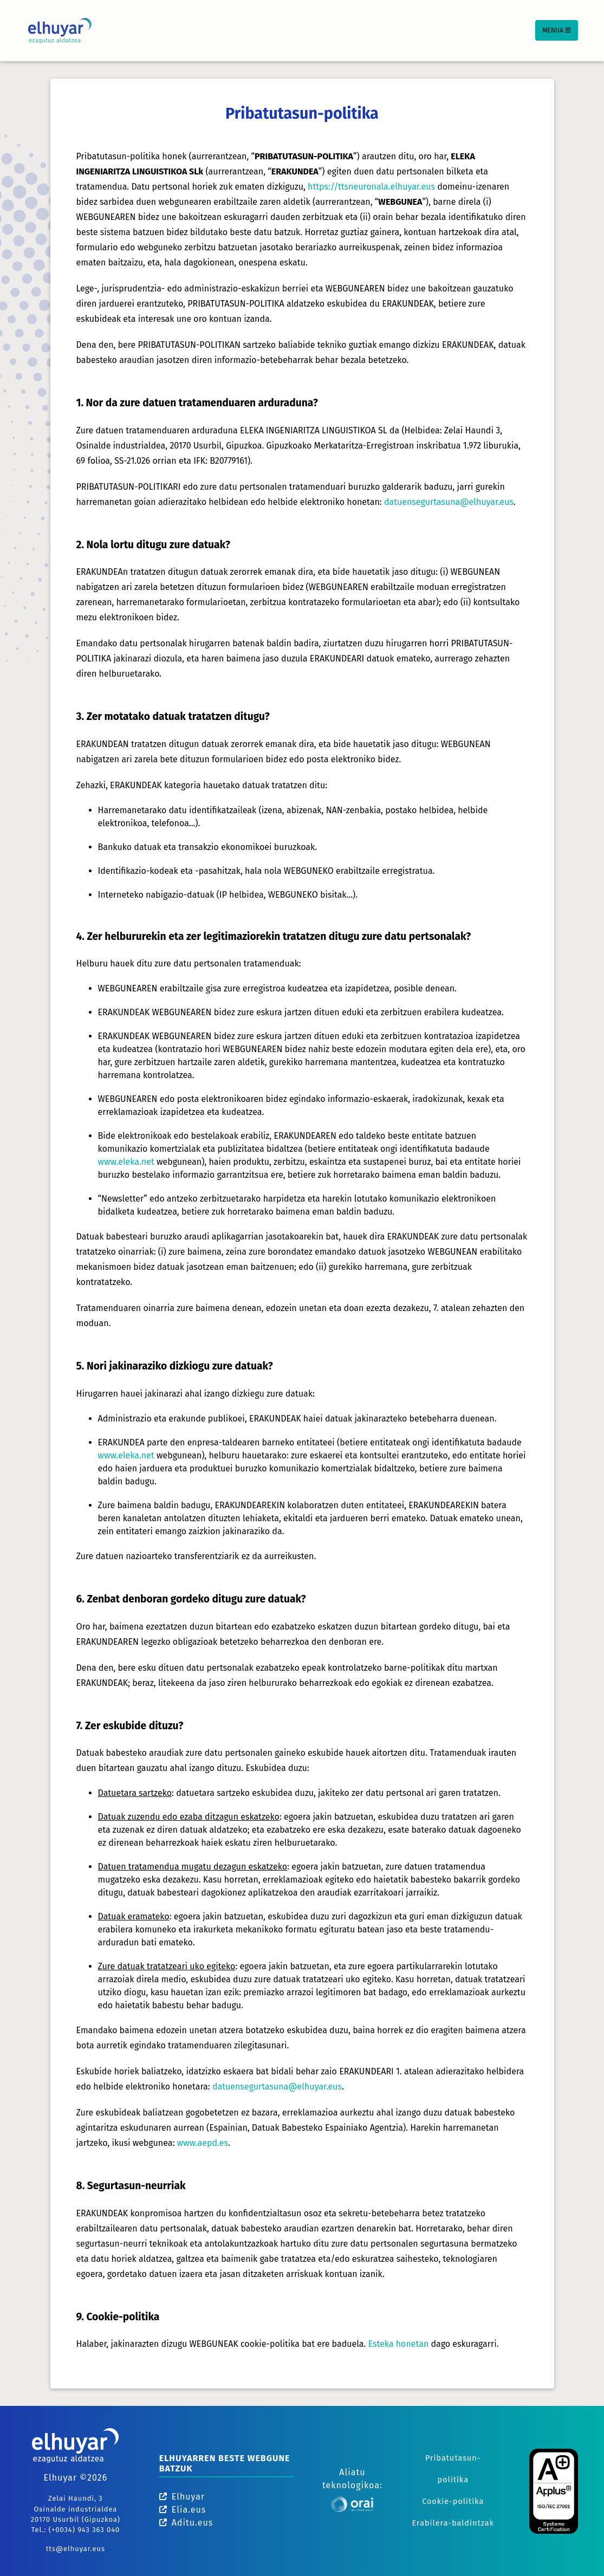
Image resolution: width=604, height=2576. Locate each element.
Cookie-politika (453, 2501)
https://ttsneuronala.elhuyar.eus (371, 186)
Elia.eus (182, 2509)
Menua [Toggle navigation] (556, 30)
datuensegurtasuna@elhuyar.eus (449, 502)
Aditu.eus (186, 2522)
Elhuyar (182, 2496)
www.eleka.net (126, 1162)
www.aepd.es (202, 2143)
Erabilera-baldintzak (453, 2523)
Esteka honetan (398, 2344)
